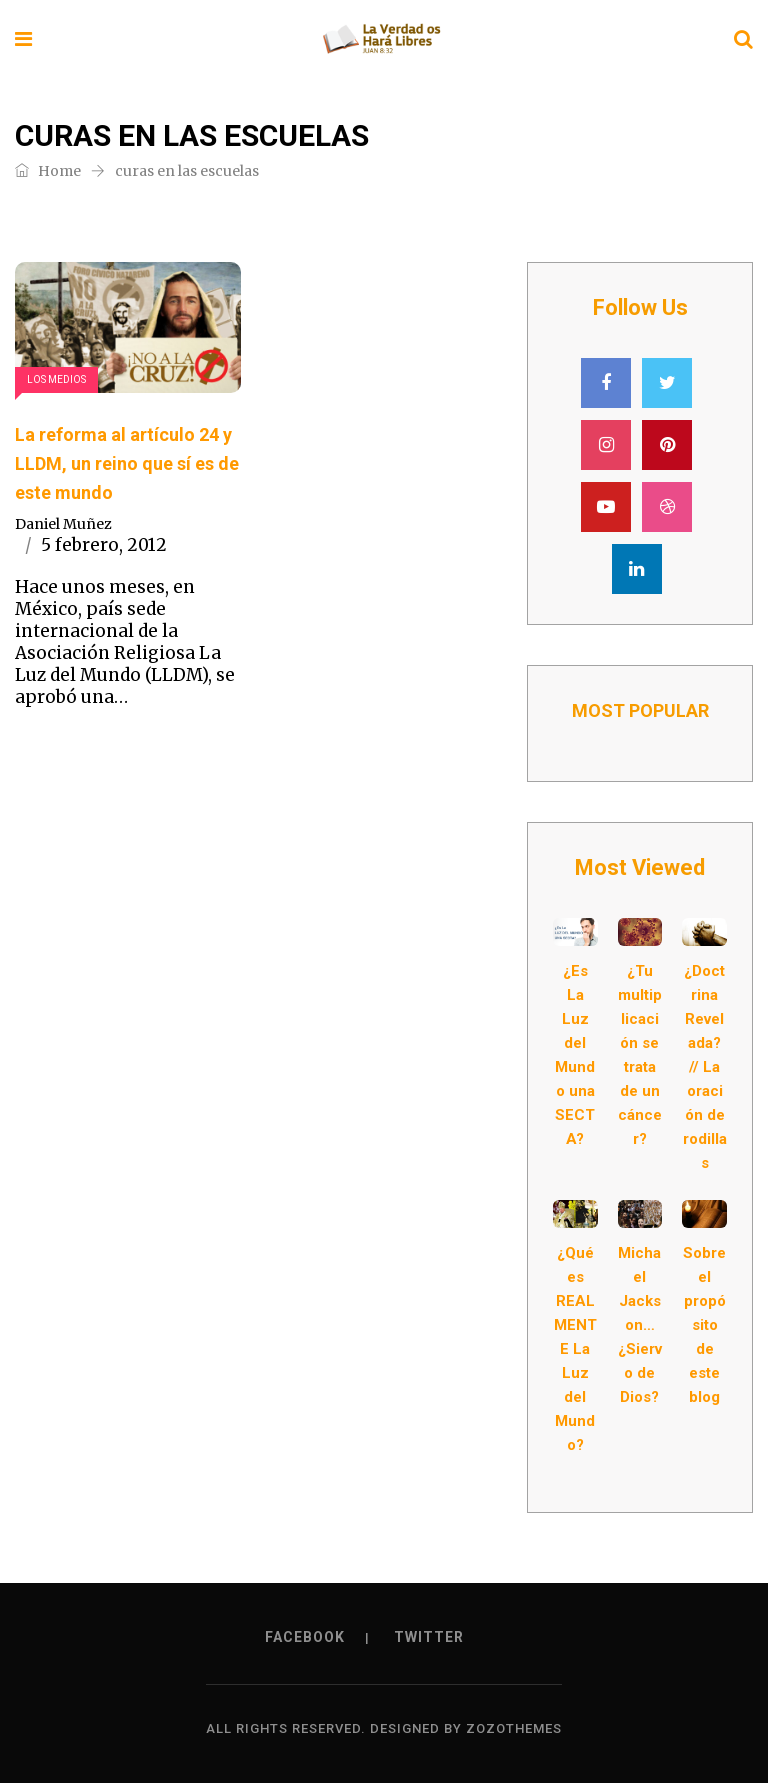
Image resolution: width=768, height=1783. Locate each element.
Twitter (429, 1637)
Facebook (305, 1637)
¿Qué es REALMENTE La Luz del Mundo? (575, 1349)
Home (48, 171)
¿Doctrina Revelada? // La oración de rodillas (705, 1067)
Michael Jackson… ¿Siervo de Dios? (640, 1325)
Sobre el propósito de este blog (704, 1325)
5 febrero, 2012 (104, 545)
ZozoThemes (514, 1728)
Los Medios (56, 379)
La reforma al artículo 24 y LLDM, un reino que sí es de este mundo (127, 463)
